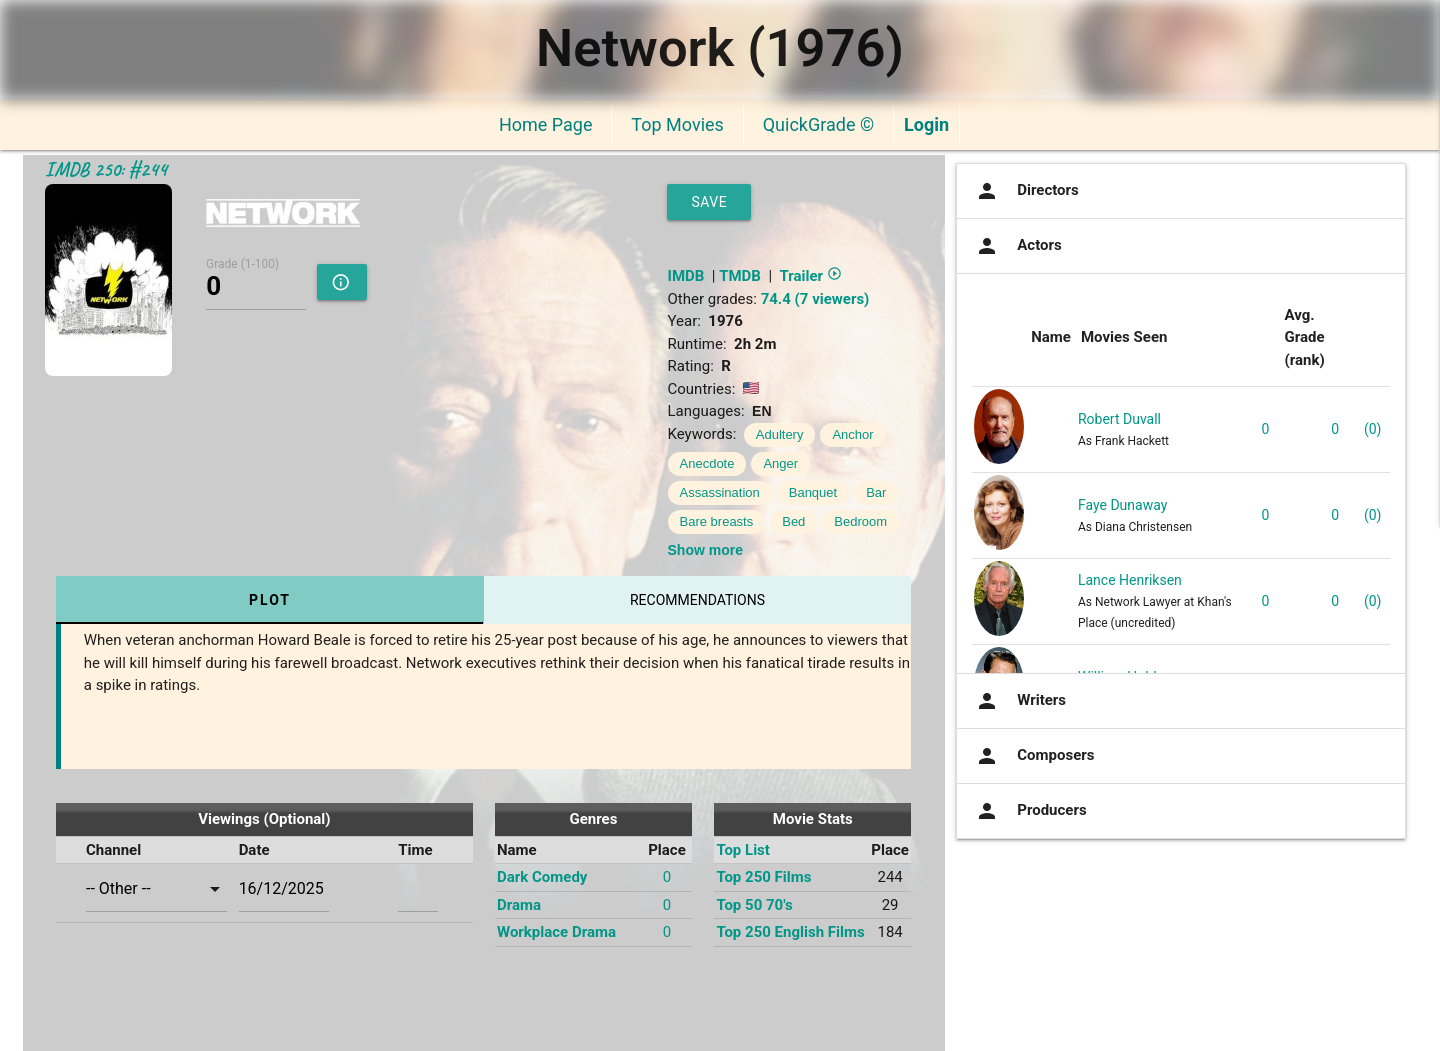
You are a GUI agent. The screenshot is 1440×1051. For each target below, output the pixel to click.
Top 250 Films (763, 877)
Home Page (545, 124)
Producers (1029, 811)
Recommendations (697, 600)
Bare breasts (717, 521)
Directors (1025, 191)
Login (926, 124)
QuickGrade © (818, 124)
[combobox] (156, 889)
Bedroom (860, 521)
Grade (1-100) (242, 263)
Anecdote (707, 463)
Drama (519, 905)
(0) (1373, 429)
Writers (1019, 701)
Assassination (720, 492)
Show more (705, 550)
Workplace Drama (556, 932)
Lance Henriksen (1130, 580)
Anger (780, 463)
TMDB (740, 276)
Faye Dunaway (1122, 505)
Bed (793, 521)
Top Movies (677, 124)
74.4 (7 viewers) (815, 299)
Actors (1016, 246)
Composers (1033, 756)
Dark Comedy (542, 877)
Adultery (780, 434)
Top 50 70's (754, 905)
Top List (743, 850)
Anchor (852, 434)
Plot (270, 600)
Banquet (813, 492)
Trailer (810, 276)
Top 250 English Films (790, 932)
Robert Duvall (1119, 419)
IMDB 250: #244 (106, 169)
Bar (876, 492)
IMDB (686, 276)
